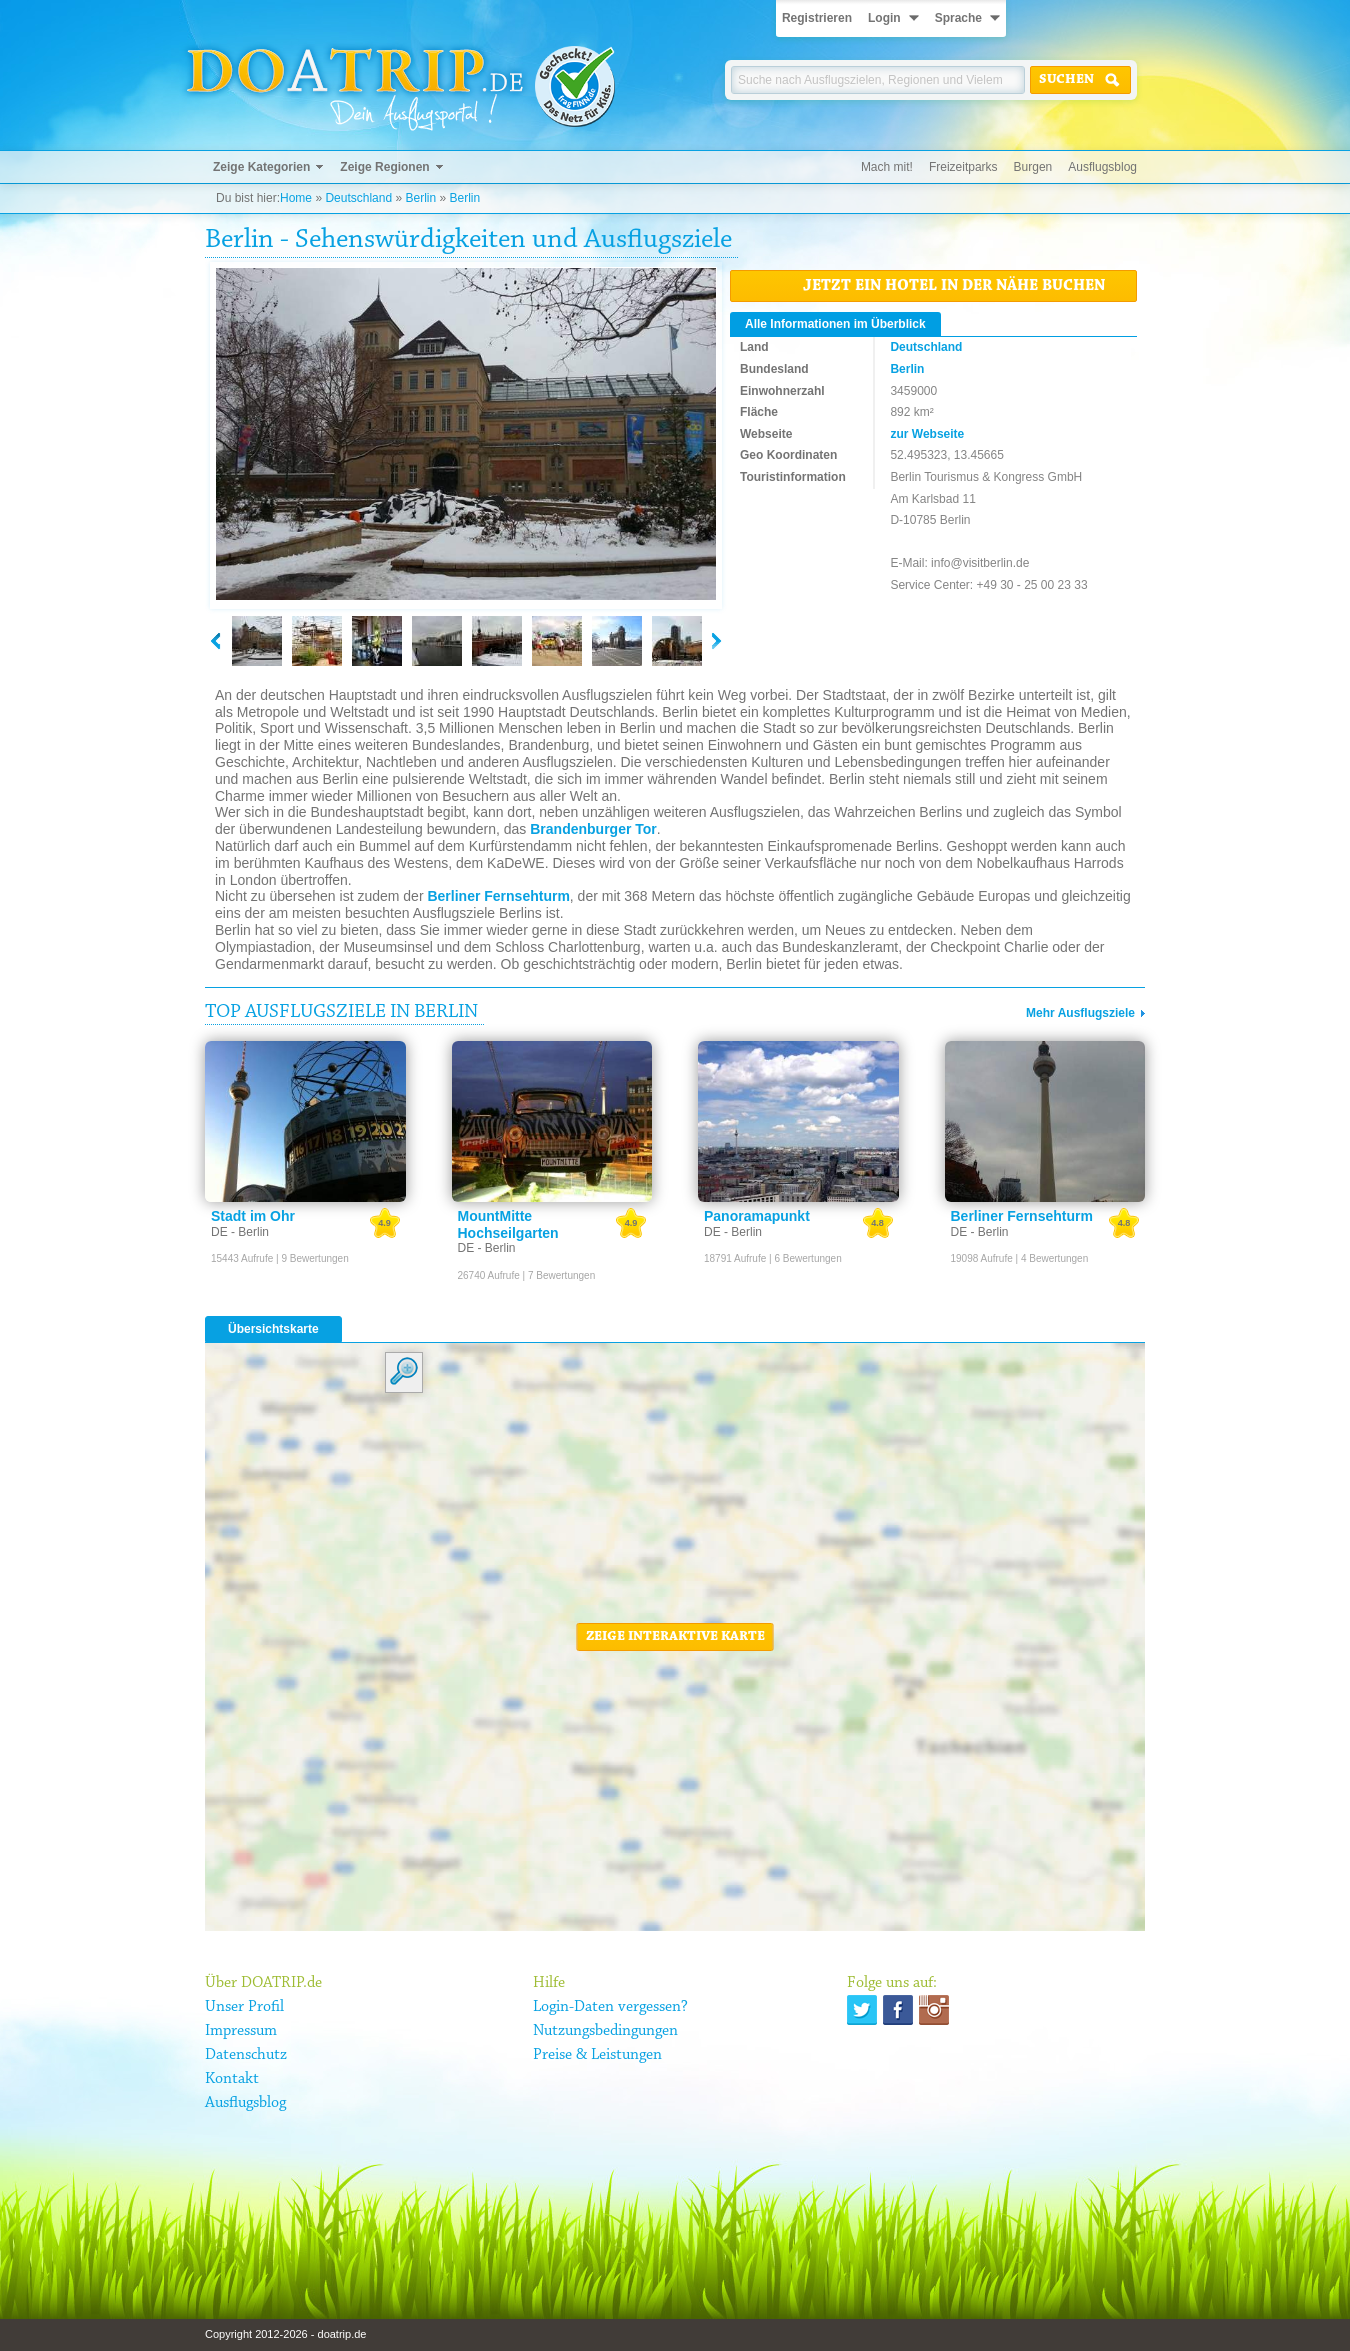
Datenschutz (246, 2055)
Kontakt (232, 2079)
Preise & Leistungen (597, 2055)
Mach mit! (887, 167)
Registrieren (817, 18)
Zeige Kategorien (261, 167)
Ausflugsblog (1102, 167)
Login (884, 18)
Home (296, 198)
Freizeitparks (963, 167)
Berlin (420, 198)
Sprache (958, 18)
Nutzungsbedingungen (605, 2031)
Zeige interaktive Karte (675, 1637)
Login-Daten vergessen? (610, 2007)
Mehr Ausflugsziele (1080, 1013)
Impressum (241, 2031)
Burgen (1033, 167)
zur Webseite (927, 434)
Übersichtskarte (273, 1329)
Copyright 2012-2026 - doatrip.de (285, 2334)
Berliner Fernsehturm (498, 896)
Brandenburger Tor (593, 829)
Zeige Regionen (384, 167)
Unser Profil (244, 2007)
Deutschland (358, 198)
